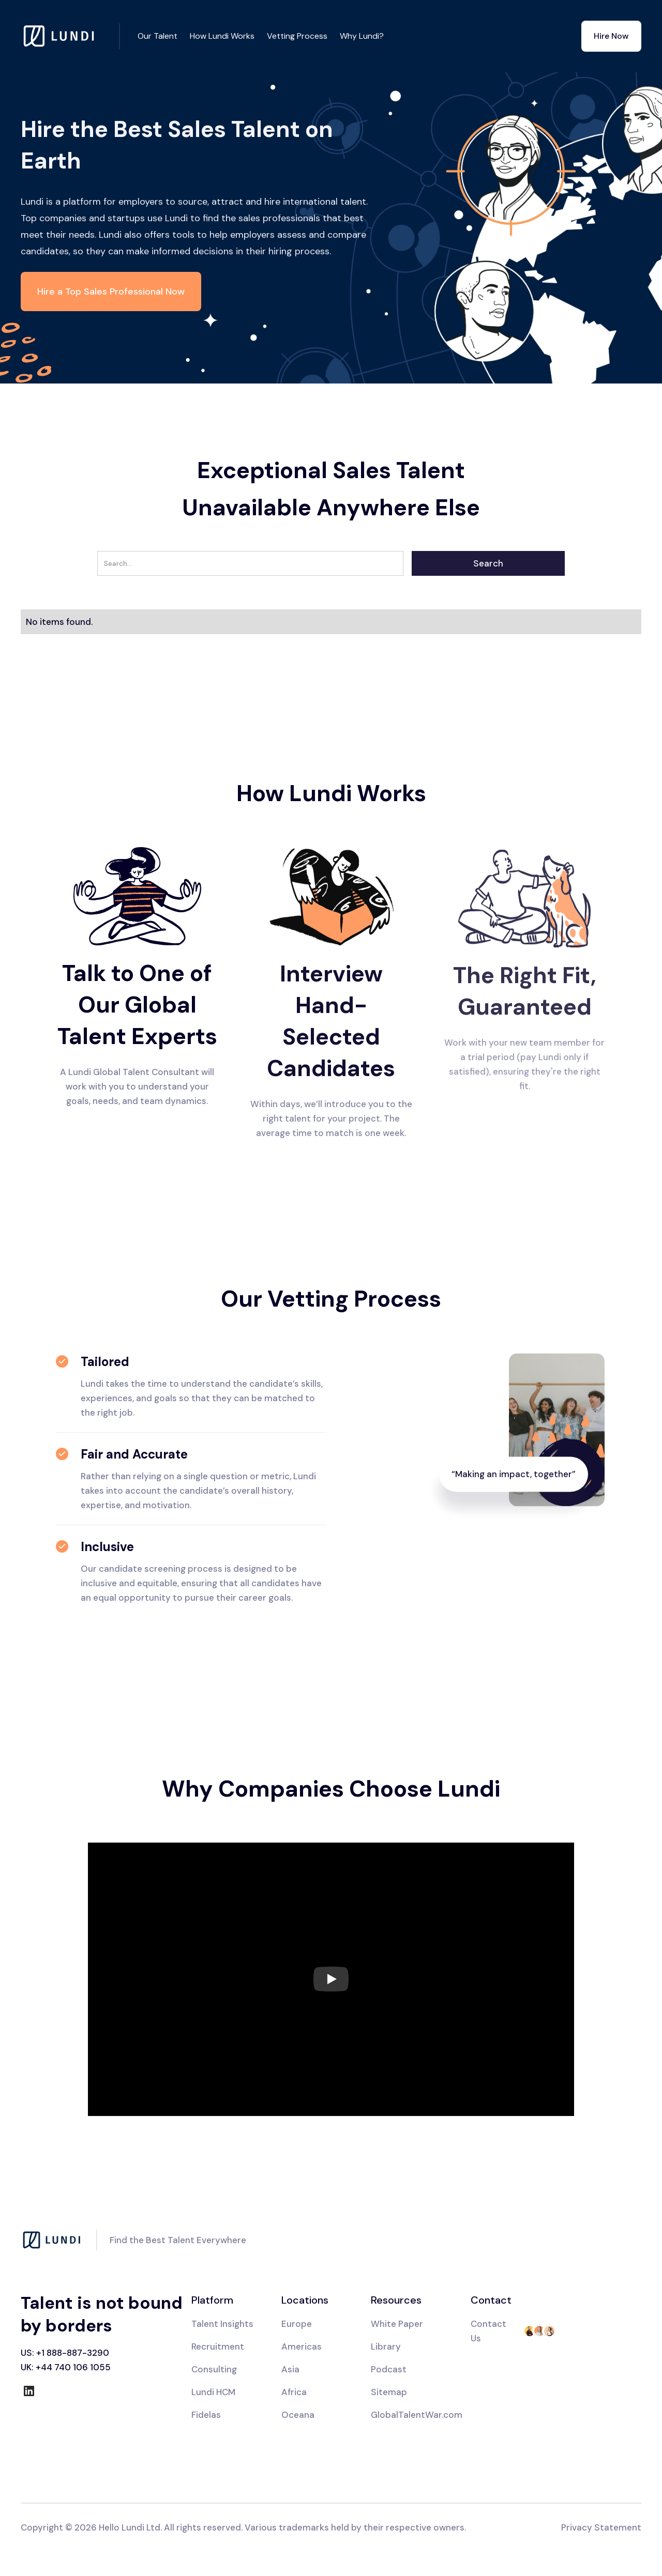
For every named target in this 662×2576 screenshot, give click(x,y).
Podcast (389, 2369)
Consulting (214, 2369)
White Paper (397, 2323)
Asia (290, 2369)
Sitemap (389, 2392)
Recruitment (217, 2346)
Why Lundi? (362, 35)
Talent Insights (222, 2323)
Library (386, 2346)
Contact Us (488, 2331)
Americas (301, 2346)
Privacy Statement (601, 2527)
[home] (70, 36)
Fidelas (206, 2414)
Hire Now (611, 35)
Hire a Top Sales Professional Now (111, 291)
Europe (296, 2323)
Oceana (297, 2414)
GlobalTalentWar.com (416, 2414)
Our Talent (157, 35)
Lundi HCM (213, 2392)
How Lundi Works (222, 35)
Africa (294, 2392)
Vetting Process (297, 35)
